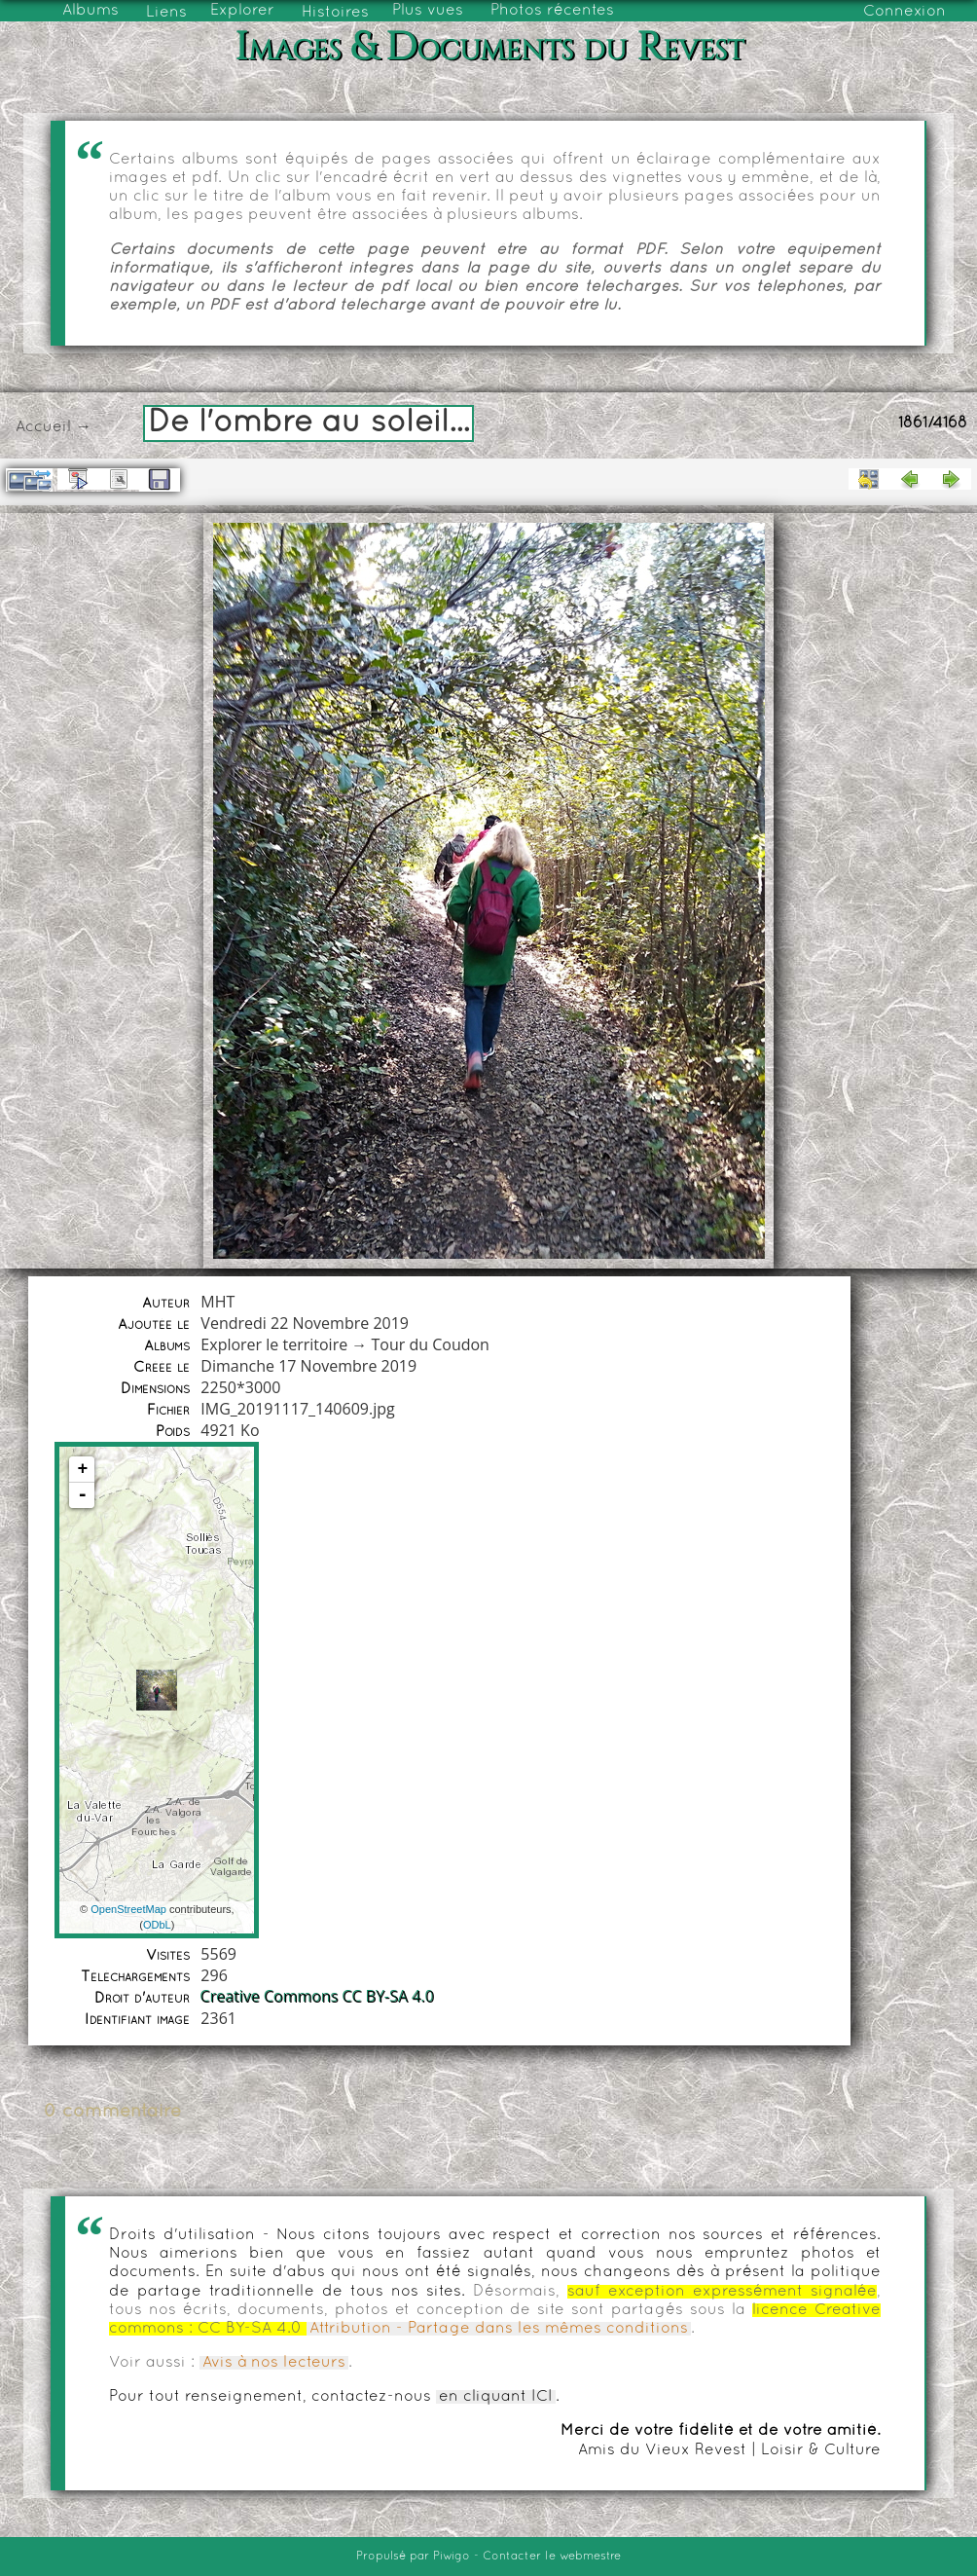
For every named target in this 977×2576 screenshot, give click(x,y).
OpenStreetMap (128, 1909)
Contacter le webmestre (552, 2556)
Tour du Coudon (429, 1344)
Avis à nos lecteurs (273, 2363)
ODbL (157, 1925)
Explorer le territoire (273, 1344)
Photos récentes (552, 11)
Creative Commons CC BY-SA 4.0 (317, 1996)
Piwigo (451, 2556)
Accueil (43, 427)
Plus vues (427, 11)
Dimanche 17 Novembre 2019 (308, 1366)
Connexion (904, 11)
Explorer (242, 11)
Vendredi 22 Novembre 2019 (304, 1323)
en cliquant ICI (496, 2397)
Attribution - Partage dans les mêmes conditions (498, 2329)
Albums (90, 11)
